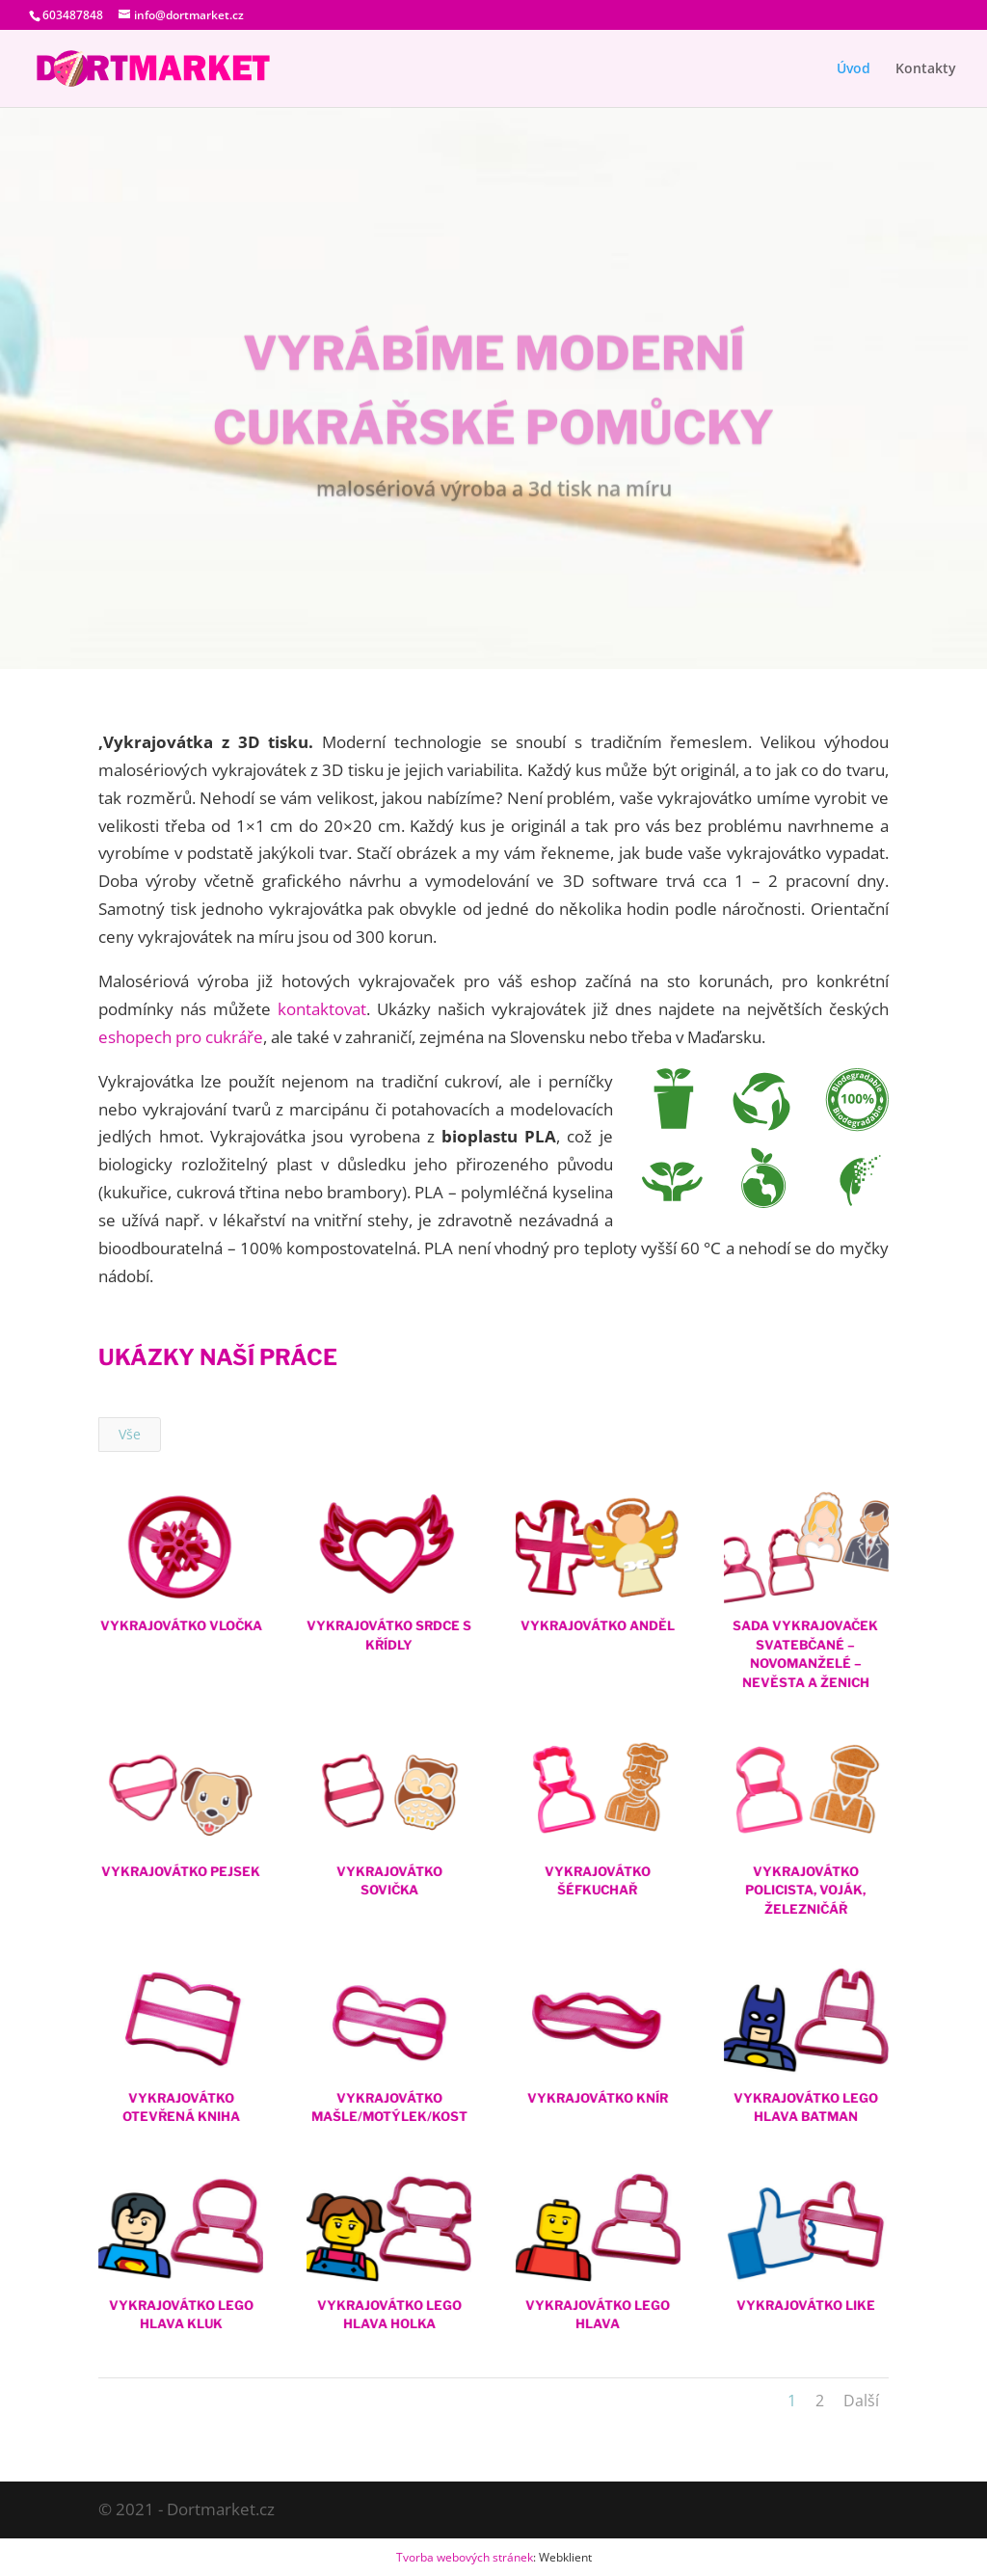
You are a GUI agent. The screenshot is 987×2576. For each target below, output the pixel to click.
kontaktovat (322, 1009)
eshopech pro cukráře (180, 1037)
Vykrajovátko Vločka (180, 1625)
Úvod (853, 69)
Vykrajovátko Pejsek (180, 1871)
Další (861, 2400)
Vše (130, 1434)
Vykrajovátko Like (805, 2305)
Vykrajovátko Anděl (597, 1625)
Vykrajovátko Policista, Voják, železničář (805, 1890)
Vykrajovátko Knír (596, 2098)
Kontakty (925, 69)
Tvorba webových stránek (464, 2556)
